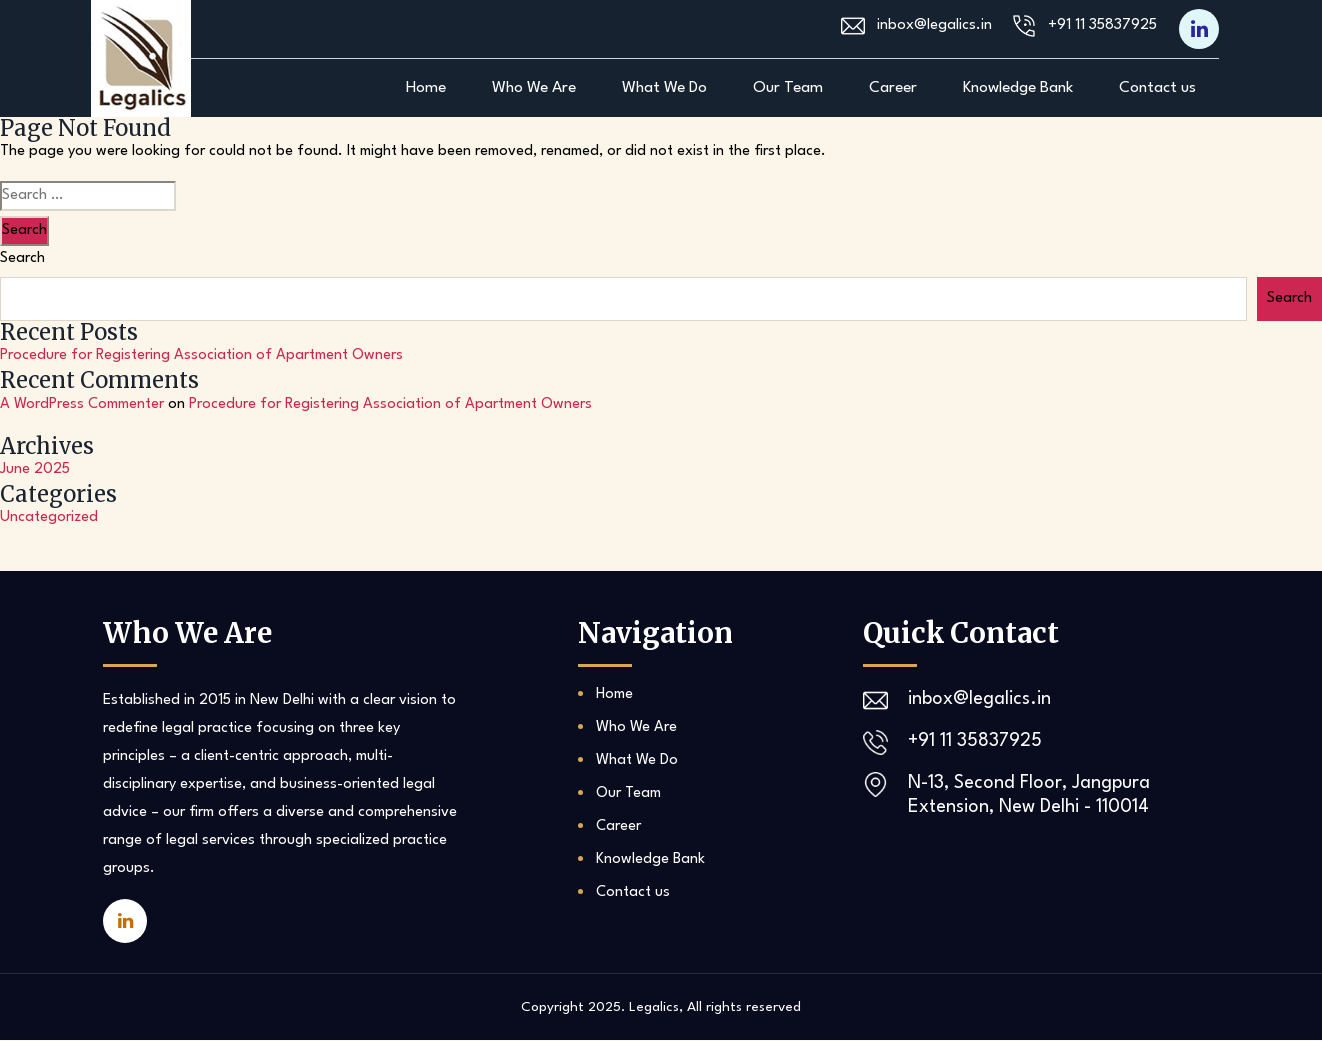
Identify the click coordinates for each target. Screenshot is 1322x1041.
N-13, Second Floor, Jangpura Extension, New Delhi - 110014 (1030, 796)
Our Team (788, 88)
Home (426, 88)
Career (893, 88)
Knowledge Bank (1018, 88)
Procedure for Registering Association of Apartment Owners (201, 355)
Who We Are (534, 88)
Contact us (1157, 88)
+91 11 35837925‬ (1102, 26)
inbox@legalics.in (934, 26)
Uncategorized (49, 518)
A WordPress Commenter (82, 404)
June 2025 (35, 470)
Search (22, 258)
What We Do (664, 88)
